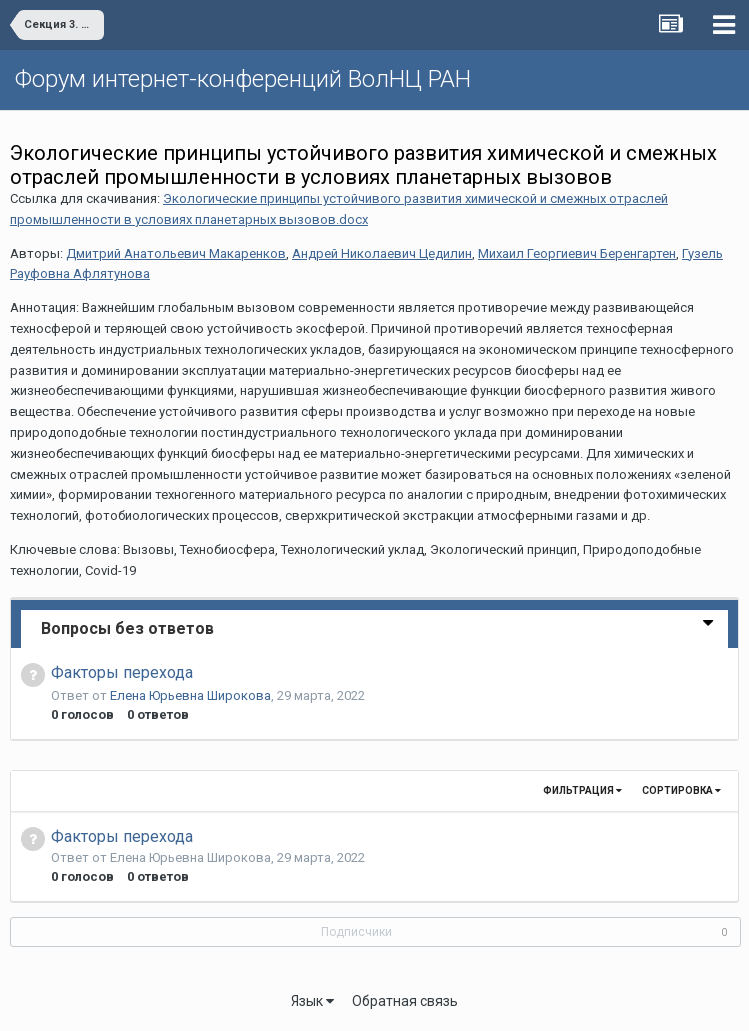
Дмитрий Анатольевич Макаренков (176, 253)
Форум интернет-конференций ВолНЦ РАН (243, 79)
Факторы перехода (122, 672)
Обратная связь (405, 1001)
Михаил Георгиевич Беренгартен (577, 253)
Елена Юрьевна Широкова (190, 695)
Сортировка (681, 790)
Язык (312, 1001)
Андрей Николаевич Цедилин (382, 253)
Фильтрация (582, 790)
